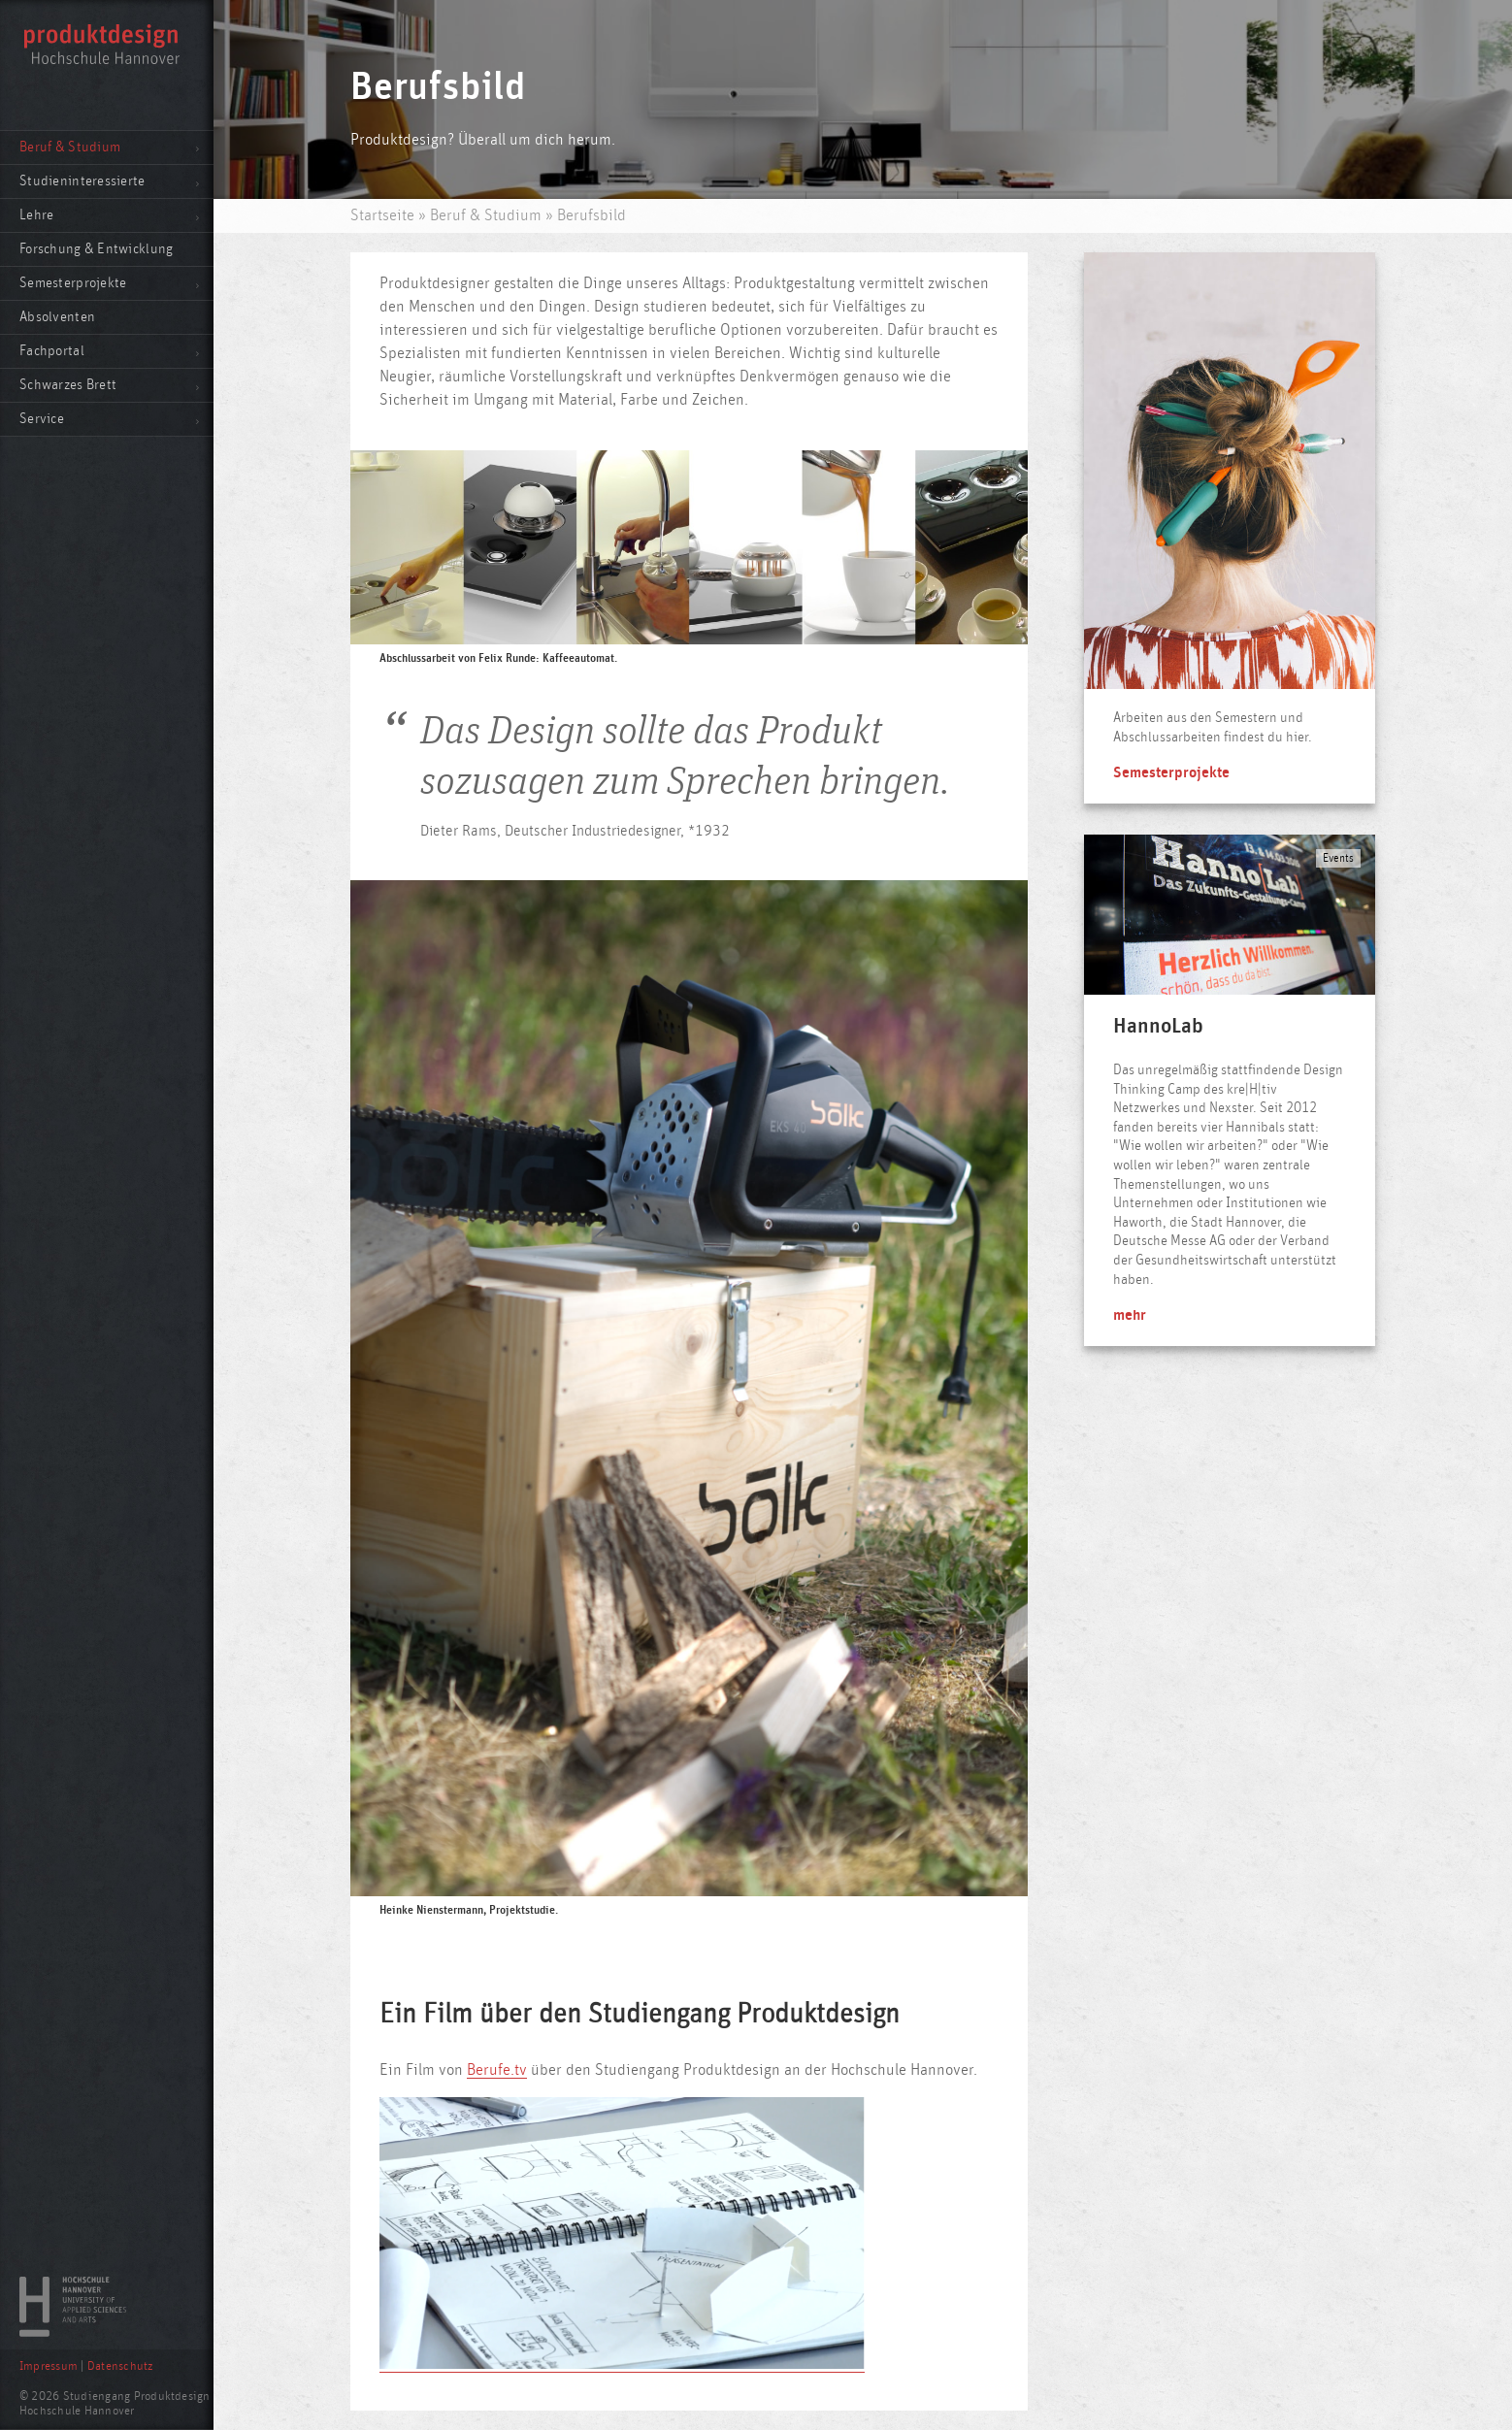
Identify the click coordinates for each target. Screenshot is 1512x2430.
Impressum (48, 2366)
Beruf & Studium (69, 147)
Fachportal (51, 351)
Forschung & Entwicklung (96, 249)
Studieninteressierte (82, 181)
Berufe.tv (497, 2070)
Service (41, 418)
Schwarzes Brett (67, 385)
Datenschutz (120, 2366)
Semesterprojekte (72, 283)
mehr (1129, 1315)
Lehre (36, 215)
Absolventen (57, 317)
